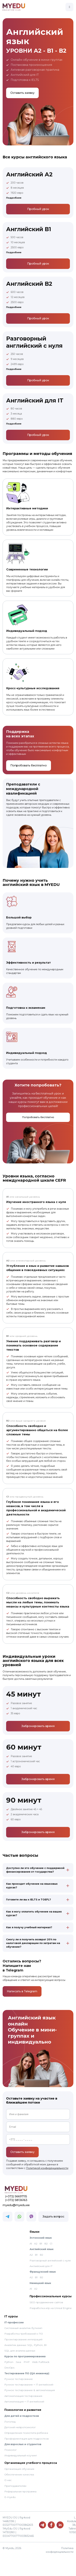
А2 (35, 2288)
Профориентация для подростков (26, 2438)
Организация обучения (19, 2468)
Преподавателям (15, 2485)
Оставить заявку (22, 92)
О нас (8, 2480)
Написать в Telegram (22, 1991)
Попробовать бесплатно (28, 765)
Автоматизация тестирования (23, 2396)
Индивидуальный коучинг (20, 2455)
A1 (31, 2243)
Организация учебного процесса (30, 2463)
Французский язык (43, 2271)
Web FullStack (40, 2362)
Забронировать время (38, 1726)
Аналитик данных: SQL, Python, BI (25, 2345)
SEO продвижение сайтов (46, 2302)
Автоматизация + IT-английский (24, 2401)
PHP (27, 2362)
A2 (35, 2243)
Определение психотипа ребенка (26, 2432)
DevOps (9, 2367)
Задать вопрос (53, 2216)
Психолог (10, 2449)
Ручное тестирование (18, 2379)
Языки (34, 2231)
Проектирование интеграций (23, 2339)
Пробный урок (38, 209)
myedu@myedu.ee (16, 2205)
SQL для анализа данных (19, 2350)
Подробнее (13, 197)
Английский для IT (41, 2266)
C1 (51, 2243)
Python (8, 2362)
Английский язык (42, 2249)
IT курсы (11, 2316)
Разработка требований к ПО (23, 2333)
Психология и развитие (22, 2410)
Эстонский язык (41, 2237)
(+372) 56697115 (16, 2196)
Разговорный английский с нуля (50, 2260)
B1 (40, 2243)
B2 (46, 2243)
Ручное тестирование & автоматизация (29, 2390)
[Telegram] (42, 2524)
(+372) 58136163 (16, 2200)
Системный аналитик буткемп (23, 2328)
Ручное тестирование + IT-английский (28, 2384)
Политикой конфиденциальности (47, 2168)
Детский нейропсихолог (20, 2427)
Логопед (10, 2421)
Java (18, 2362)
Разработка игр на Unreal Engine (51, 2308)
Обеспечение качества (19, 2474)
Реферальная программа (20, 2491)
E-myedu (10, 2497)
